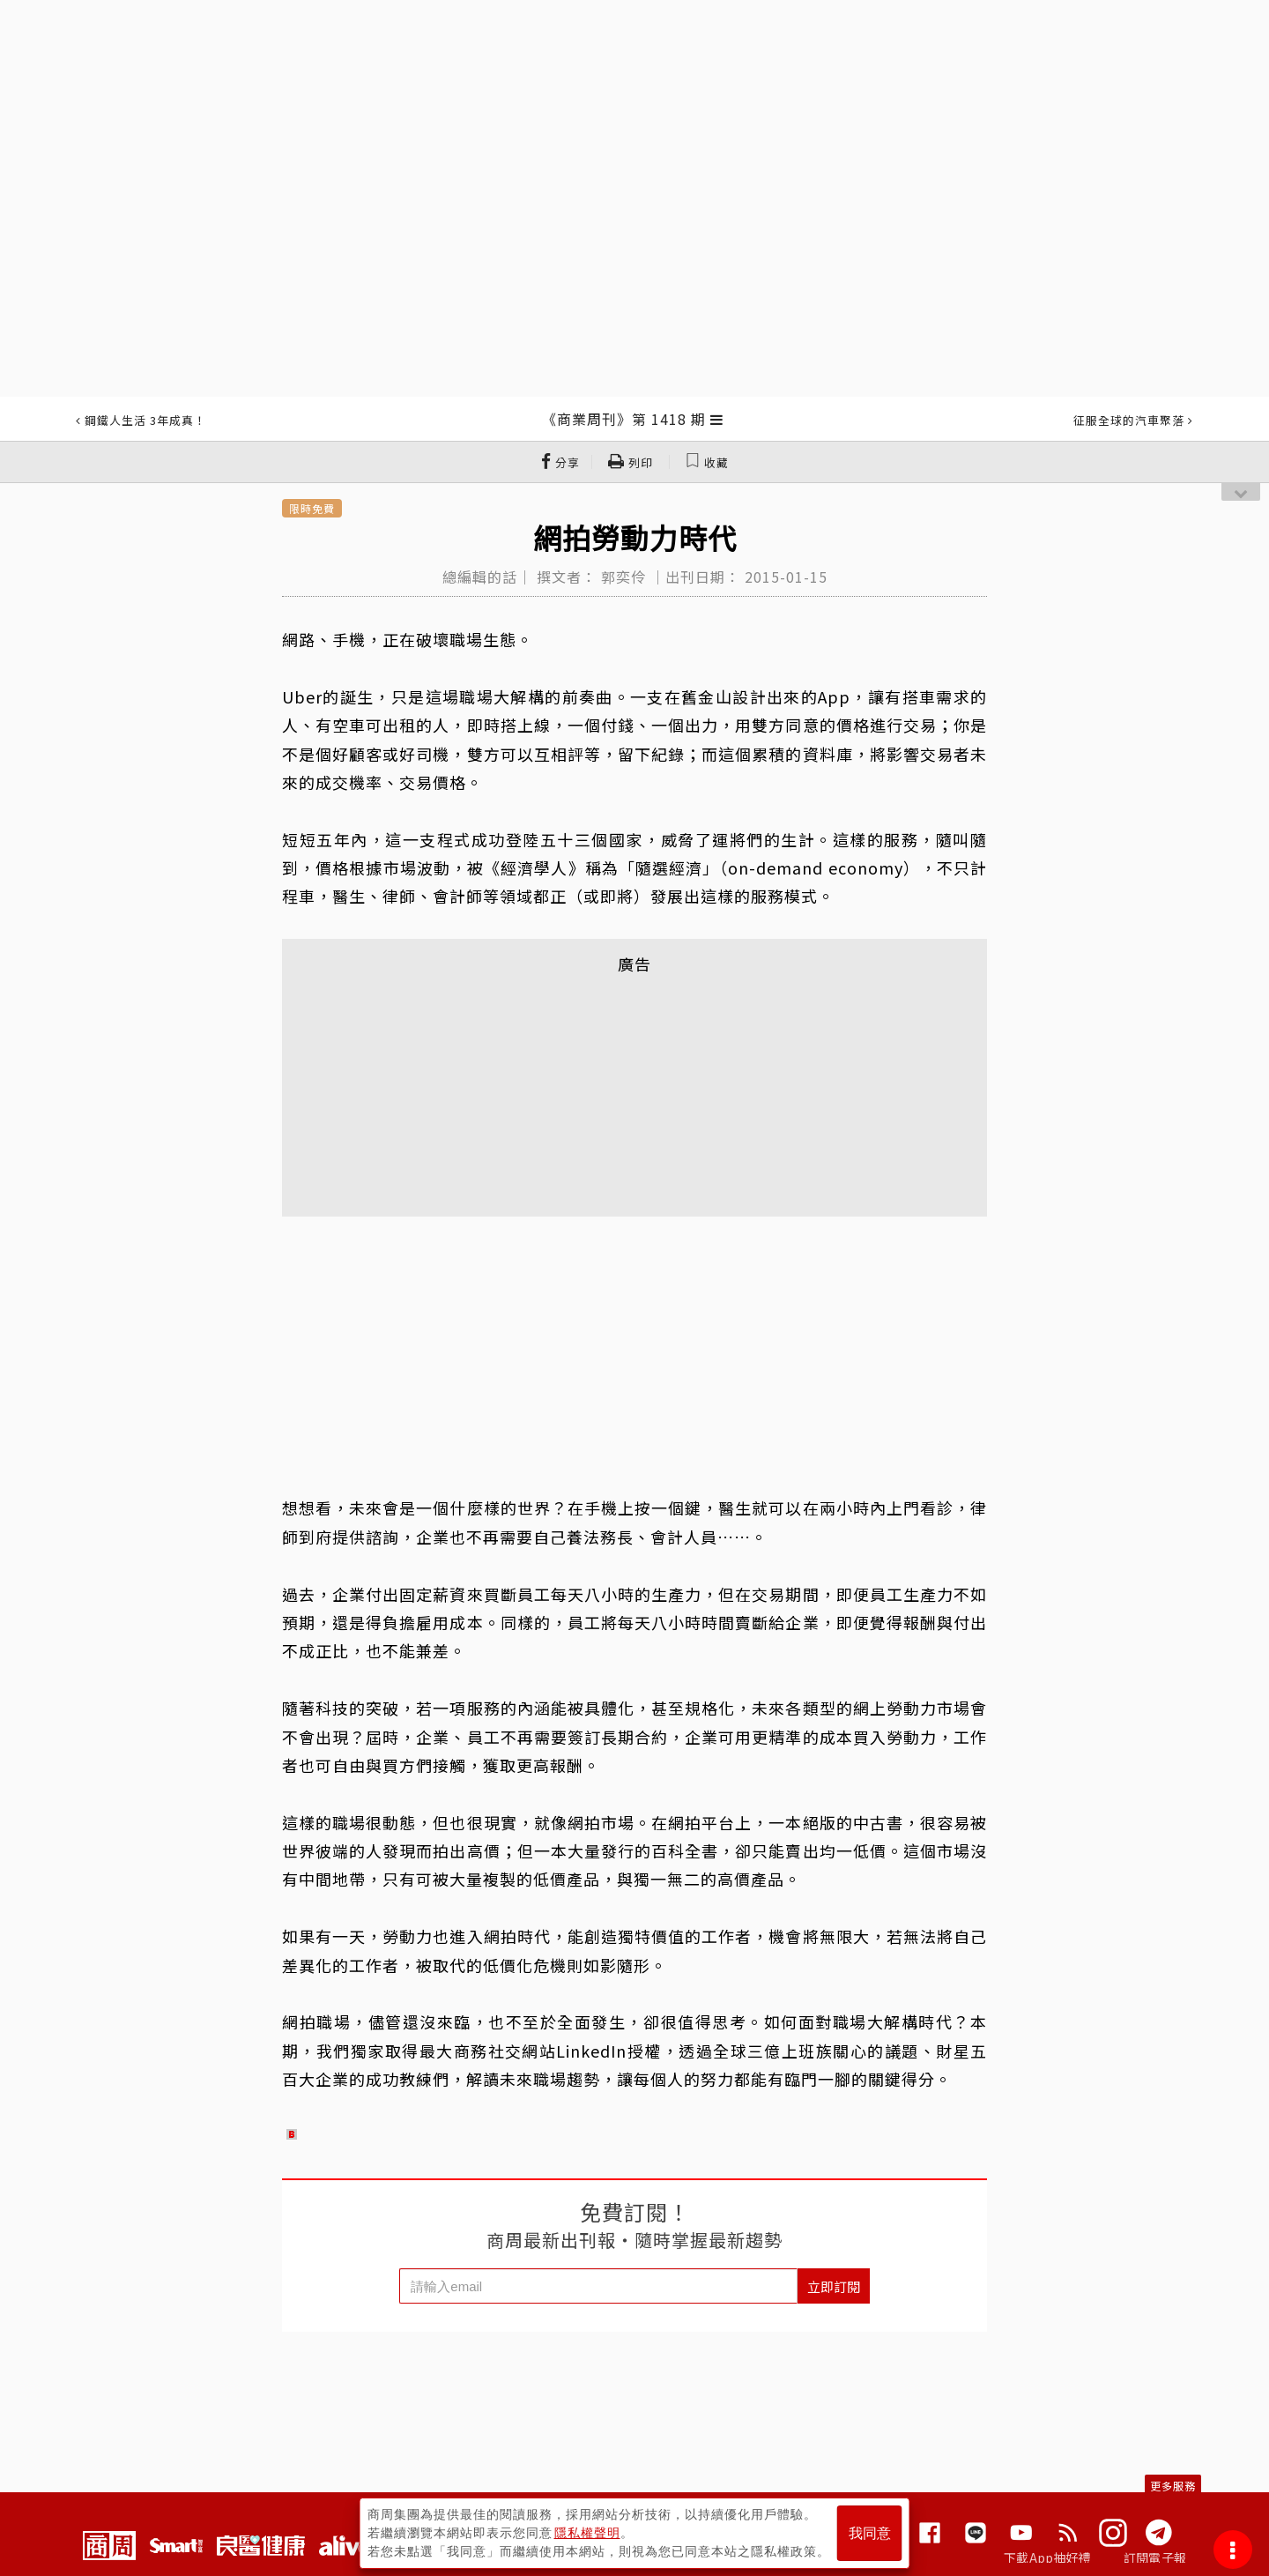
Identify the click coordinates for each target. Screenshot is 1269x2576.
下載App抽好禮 (1047, 2557)
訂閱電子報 (1155, 2557)
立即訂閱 (833, 2286)
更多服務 (1173, 2485)
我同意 (870, 2533)
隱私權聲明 (587, 2533)
